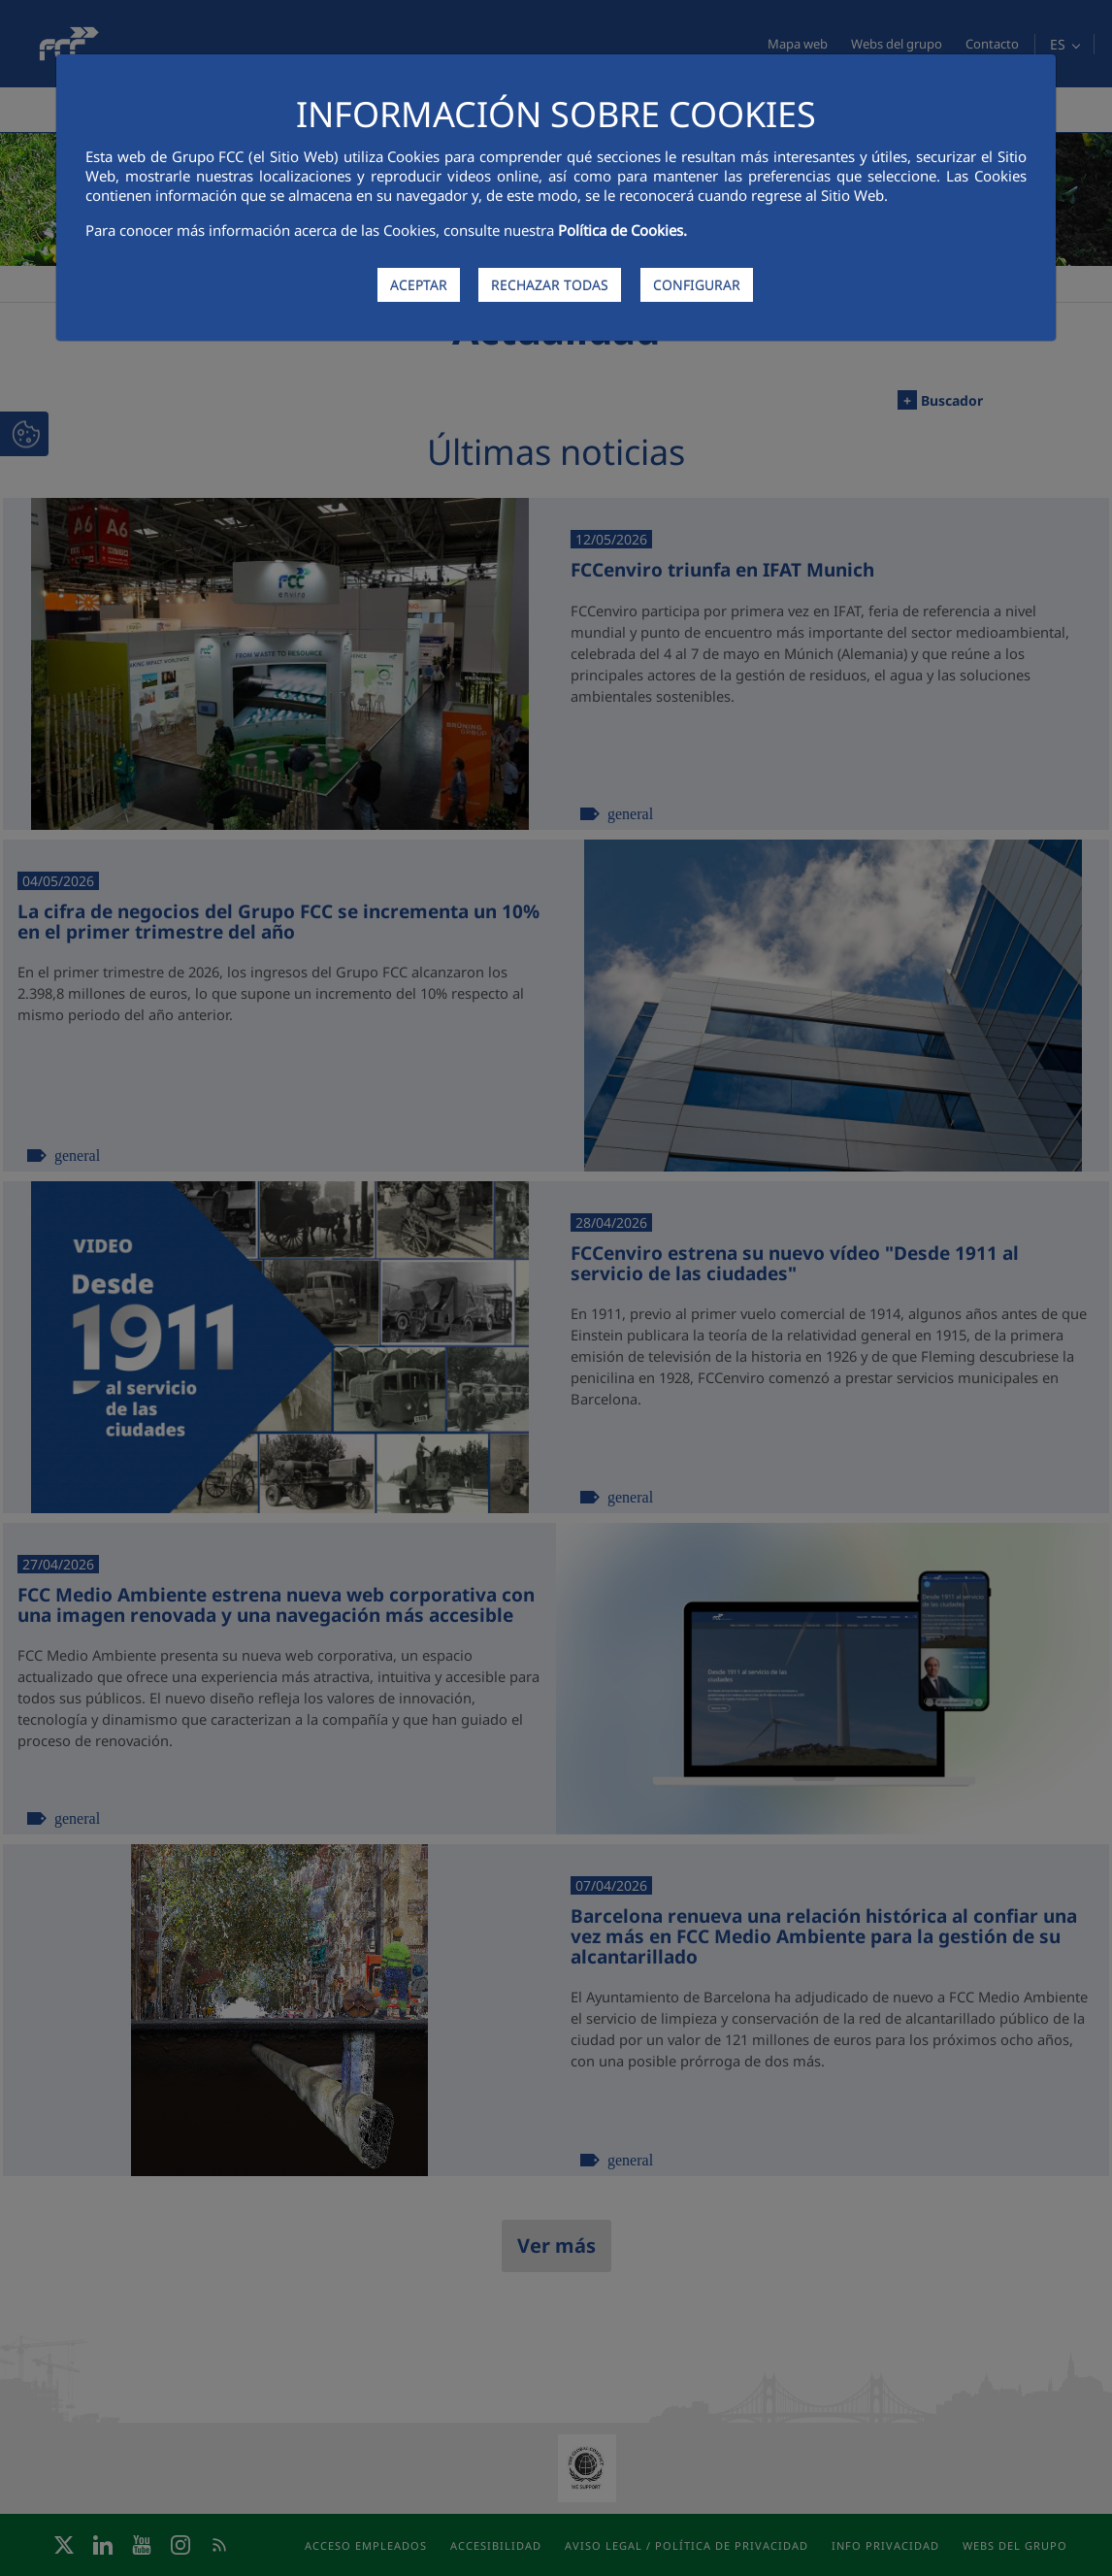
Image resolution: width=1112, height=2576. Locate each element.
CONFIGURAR (696, 285)
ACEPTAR (418, 285)
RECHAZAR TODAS (549, 285)
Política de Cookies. (622, 230)
